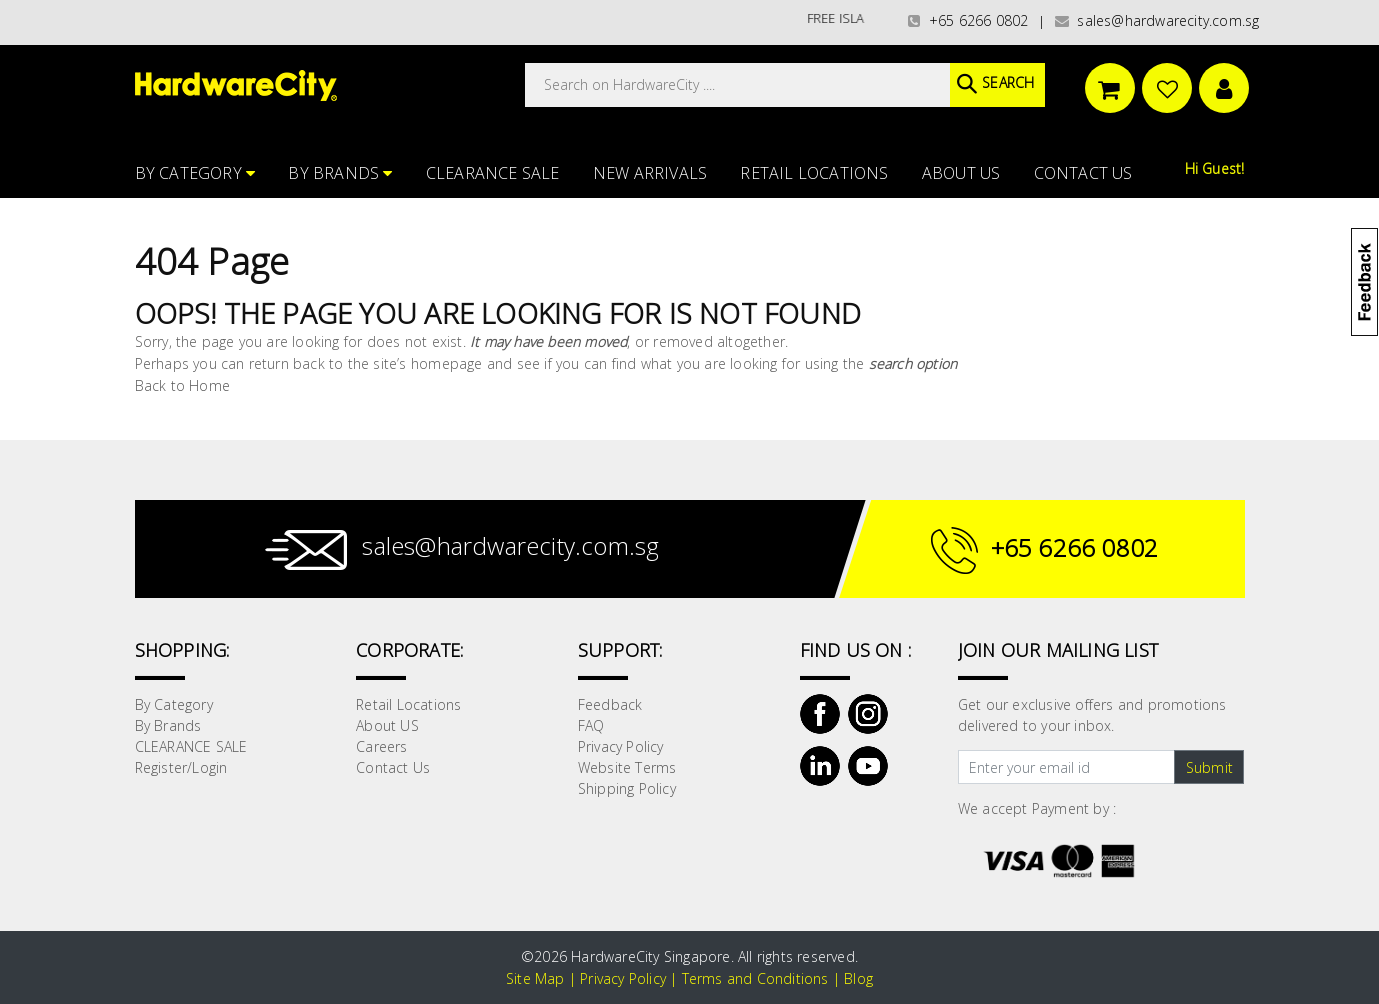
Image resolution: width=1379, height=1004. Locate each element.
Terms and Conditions (755, 978)
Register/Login (181, 767)
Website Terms (627, 767)
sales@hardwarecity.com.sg (1157, 20)
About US (961, 173)
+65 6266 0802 (968, 20)
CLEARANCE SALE (493, 173)
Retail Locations (814, 173)
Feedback (610, 704)
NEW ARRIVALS (650, 173)
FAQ (591, 725)
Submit (1209, 767)
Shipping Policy (627, 788)
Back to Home (182, 385)
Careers (381, 746)
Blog (858, 978)
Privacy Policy (621, 746)
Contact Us (1083, 173)
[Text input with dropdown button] (1066, 767)
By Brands (340, 173)
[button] (1377, 114)
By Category (195, 173)
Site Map (535, 978)
